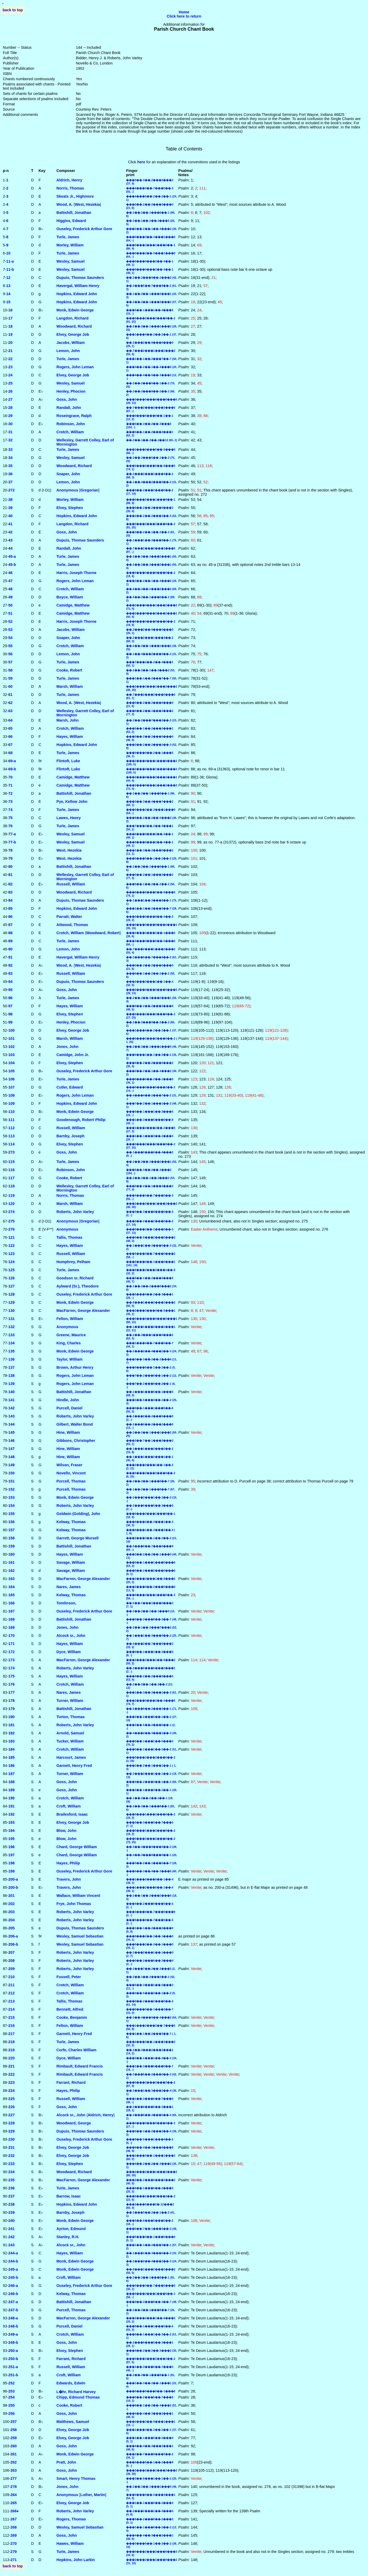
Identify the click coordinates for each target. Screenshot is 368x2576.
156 (11, 1522)
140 (11, 1392)
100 (11, 1030)
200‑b (13, 1887)
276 (11, 1229)
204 (11, 1920)
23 (10, 367)
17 (10, 318)
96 (10, 998)
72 (10, 793)
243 (11, 2245)
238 (11, 2204)
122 (11, 1245)
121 (11, 1237)
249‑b (13, 2342)
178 (11, 1700)
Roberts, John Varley (75, 1212)
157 (11, 1530)
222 (11, 2074)
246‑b (13, 2294)
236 (11, 2188)
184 (11, 1749)
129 (11, 1302)
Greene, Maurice (71, 1335)
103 (11, 1055)
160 (11, 1554)
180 (11, 1717)
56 (10, 654)
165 (11, 1595)
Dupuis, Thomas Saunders (80, 277)
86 (10, 916)
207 (11, 1952)
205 (11, 1928)
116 (11, 1170)
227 (11, 2115)
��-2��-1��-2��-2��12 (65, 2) (151, 440)
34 (10, 458)
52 (10, 621)
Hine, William (68, 1432)
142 (11, 1408)
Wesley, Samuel (70, 261)
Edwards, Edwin (70, 2383)
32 (10, 440)
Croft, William (68, 1806)
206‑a (13, 1936)
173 (11, 1660)
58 (10, 670)
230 (11, 2139)
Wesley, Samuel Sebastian (79, 1936)
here (141, 162)
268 (13, 2527)
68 (10, 753)
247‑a (13, 2302)
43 (10, 540)
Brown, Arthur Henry (74, 1367)
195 (11, 1839)
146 (11, 1440)
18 (10, 326)
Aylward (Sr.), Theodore (77, 1286)
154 (11, 1505)
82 (10, 884)
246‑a (13, 2285)
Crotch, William (70, 432)
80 (10, 866)
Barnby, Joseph (70, 1136)
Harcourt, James (71, 1757)
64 (10, 720)
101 (11, 1038)
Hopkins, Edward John (76, 294)
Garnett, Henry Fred (74, 1765)
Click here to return (184, 16)
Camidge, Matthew (72, 605)
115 (11, 1162)
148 (11, 1457)
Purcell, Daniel (69, 1408)
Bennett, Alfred (69, 2009)
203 (11, 1912)
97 (10, 1006)
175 (11, 1676)
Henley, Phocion (70, 391)
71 (10, 785)
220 (11, 2058)
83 (10, 892)
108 (11, 1095)
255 (11, 2405)
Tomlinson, (66, 1603)
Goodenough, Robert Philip (80, 1120)
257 (13, 2422)
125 (11, 1270)
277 (13, 2478)
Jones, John (67, 1047)
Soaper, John (68, 474)
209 (11, 1969)
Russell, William (70, 884)
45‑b (12, 564)
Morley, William (70, 245)
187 (11, 1774)
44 (10, 548)
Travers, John (68, 1879)
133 (11, 1335)
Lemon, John (68, 351)
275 (11, 1221)
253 (11, 2391)
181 (11, 1725)
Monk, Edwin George (75, 310)
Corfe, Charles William (76, 2050)
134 (11, 1343)
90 (10, 949)
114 (11, 1144)
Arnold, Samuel (70, 1733)
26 (10, 391)
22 (10, 359)
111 (11, 1120)
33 (10, 449)
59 (10, 678)
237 (11, 2196)
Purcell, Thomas (70, 1481)
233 (11, 2164)
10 (8, 253)
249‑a (13, 2334)
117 (11, 1178)
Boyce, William (69, 597)
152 (11, 1489)
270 (13, 2543)
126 (11, 1278)
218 (11, 2042)
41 (10, 524)
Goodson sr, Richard (75, 1278)
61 (10, 694)
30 (10, 424)
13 (8, 286)
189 (11, 1790)
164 (11, 1587)
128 (11, 1294)
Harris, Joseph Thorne (76, 573)
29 (10, 416)
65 (10, 728)
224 (11, 2090)
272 (11, 490)
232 (11, 2155)
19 (10, 334)
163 (11, 1579)
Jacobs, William (70, 342)
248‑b (13, 2326)
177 (11, 1692)
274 (11, 1212)
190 (11, 1798)
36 (10, 474)
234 (11, 2172)
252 (11, 2383)
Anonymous (67, 490)
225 (11, 2099)
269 (13, 2535)
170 (11, 1635)
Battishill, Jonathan (73, 212)
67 (10, 745)
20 (10, 342)
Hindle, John (67, 1400)
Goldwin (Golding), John (78, 1514)
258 (13, 2430)
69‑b (12, 769)
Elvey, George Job (72, 334)
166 (11, 1603)
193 (11, 1822)
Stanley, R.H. (67, 2237)
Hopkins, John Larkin (75, 2560)
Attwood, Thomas (72, 925)
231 (11, 2147)
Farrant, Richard (70, 2082)
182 (11, 1733)
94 (10, 981)
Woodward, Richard (74, 326)
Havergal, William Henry (77, 286)
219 (11, 2050)
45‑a (12, 556)
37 (10, 482)
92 (10, 965)
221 (11, 2066)
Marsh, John (67, 720)
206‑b (13, 1944)
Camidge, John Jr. (72, 1055)
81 (10, 875)
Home (184, 12)
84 (10, 900)
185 (11, 1757)
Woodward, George (73, 2123)
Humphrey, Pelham (73, 1262)
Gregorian (89, 490)
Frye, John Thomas (73, 1904)
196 (11, 1847)
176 (11, 1684)
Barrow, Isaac (68, 2196)
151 (11, 1481)
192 (11, 1814)
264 (13, 2495)
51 (10, 613)
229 (11, 2131)
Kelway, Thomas (71, 1522)
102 (11, 1047)
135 (11, 1351)
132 (11, 1327)
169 (11, 1627)
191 (11, 1806)
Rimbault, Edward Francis (79, 2066)
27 (10, 399)
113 (11, 1136)
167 (11, 1611)
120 (11, 1204)
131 (11, 1319)
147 (11, 1449)
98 (10, 1014)
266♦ (14, 2511)
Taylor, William (69, 1359)
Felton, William (69, 1319)
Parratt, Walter (69, 916)
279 (13, 2552)
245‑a (13, 2269)
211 (11, 1985)
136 (11, 1359)
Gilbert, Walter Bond (74, 1424)
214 (11, 2009)
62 (10, 703)
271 (13, 2560)
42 (10, 532)
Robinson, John (70, 424)
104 (11, 1063)
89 (10, 941)
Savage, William (70, 1562)
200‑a (13, 1879)
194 (11, 1830)
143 (11, 1416)
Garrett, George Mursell (77, 1538)
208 (11, 1960)
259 (13, 2438)
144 (11, 1424)
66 (10, 736)
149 (11, 1465)
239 (11, 2212)
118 (11, 1186)
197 (11, 1855)
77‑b (12, 842)
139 (11, 1384)
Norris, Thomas (70, 188)
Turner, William (69, 1700)
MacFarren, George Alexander (83, 1310)
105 (11, 1071)
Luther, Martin (92, 2495)
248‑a (13, 2318)
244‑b (13, 2261)
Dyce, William (68, 1652)
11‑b (10, 269)
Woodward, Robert (103, 933)
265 (13, 2503)
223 (11, 2082)
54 (10, 638)
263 (13, 2470)
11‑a (10, 261)
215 (11, 2017)
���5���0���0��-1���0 (150, 2391)
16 (10, 310)
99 (10, 1022)
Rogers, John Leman (75, 367)
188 (11, 1782)
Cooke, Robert (69, 670)
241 (11, 2229)
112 (11, 1128)
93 (10, 973)
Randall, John (68, 407)
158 (11, 1538)
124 (11, 1262)
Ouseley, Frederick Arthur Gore (84, 229)
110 (11, 1112)
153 (11, 1497)
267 (13, 2519)
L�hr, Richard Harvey (76, 2392)
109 (11, 1103)
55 (10, 646)
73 (10, 801)
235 (11, 2180)
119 (11, 1195)
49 (10, 597)
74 (10, 810)
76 (10, 826)
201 (11, 1895)
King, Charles (68, 1343)
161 (11, 1562)
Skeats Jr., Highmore (75, 196)
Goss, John (66, 399)
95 (10, 990)
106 (11, 1079)
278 (13, 2487)
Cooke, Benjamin (71, 2017)
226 (11, 2107)
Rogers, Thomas (71, 2519)
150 (11, 1473)
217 (11, 2034)
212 (11, 1993)
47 (10, 581)
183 (11, 1741)
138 (11, 1375)
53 (10, 629)
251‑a (13, 2367)
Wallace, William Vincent (78, 1895)
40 (10, 516)
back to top (13, 10)
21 (10, 351)
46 (10, 573)
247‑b (13, 2310)
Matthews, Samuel (72, 2422)
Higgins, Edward (71, 221)
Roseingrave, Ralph (73, 416)
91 (10, 957)
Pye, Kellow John (71, 801)
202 (11, 1904)
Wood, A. (64, 204)
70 (10, 777)
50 (10, 605)
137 (11, 1367)
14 (8, 294)
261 (13, 2454)
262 (13, 2462)
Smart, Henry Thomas (75, 2478)
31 (10, 432)
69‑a (12, 761)
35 (10, 466)
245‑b (13, 2277)
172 (11, 1652)
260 (13, 2446)
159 (11, 1546)
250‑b (13, 2359)
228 (11, 2123)
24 (10, 375)
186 (11, 1765)
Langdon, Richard (72, 318)
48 (10, 589)
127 (11, 1286)
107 (11, 1087)
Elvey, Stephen (69, 508)
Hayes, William (69, 736)
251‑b (13, 2375)
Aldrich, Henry (69, 180)
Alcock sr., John (70, 1635)
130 (11, 1310)
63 (10, 711)
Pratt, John (66, 2462)
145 (11, 1432)
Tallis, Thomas (69, 1237)
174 (11, 1668)
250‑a (13, 2350)
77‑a (12, 834)
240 (11, 2220)
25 (10, 383)
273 (11, 1152)
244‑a (13, 2253)
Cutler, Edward (69, 1087)
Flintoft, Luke (68, 761)
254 (11, 2397)
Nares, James (68, 1587)
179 (11, 1709)
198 (11, 1863)
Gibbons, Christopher (75, 1440)
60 (10, 686)
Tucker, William (70, 1741)
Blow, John (66, 1830)
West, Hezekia (87, 204)
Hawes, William (70, 2543)
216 (11, 2025)
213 (11, 2001)
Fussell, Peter (68, 1977)
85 (10, 908)
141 (11, 1400)
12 (8, 277)
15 (8, 302)
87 (10, 925)
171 (11, 1644)
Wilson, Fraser (69, 1465)
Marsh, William (69, 686)
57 (10, 662)
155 (11, 1514)
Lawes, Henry (68, 818)
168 (11, 1619)
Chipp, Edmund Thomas (78, 2397)
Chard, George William (76, 1847)
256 (11, 2413)
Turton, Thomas (70, 1717)
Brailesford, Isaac (72, 1814)
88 (10, 933)
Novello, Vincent (71, 1473)
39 (10, 508)
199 (11, 1871)
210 (11, 1977)
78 (10, 850)
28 (10, 407)
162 (11, 1570)
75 (10, 818)
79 (10, 858)
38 (10, 499)
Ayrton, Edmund (70, 2229)
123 (11, 1254)
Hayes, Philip (68, 1863)
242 (11, 2237)
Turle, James (67, 237)
